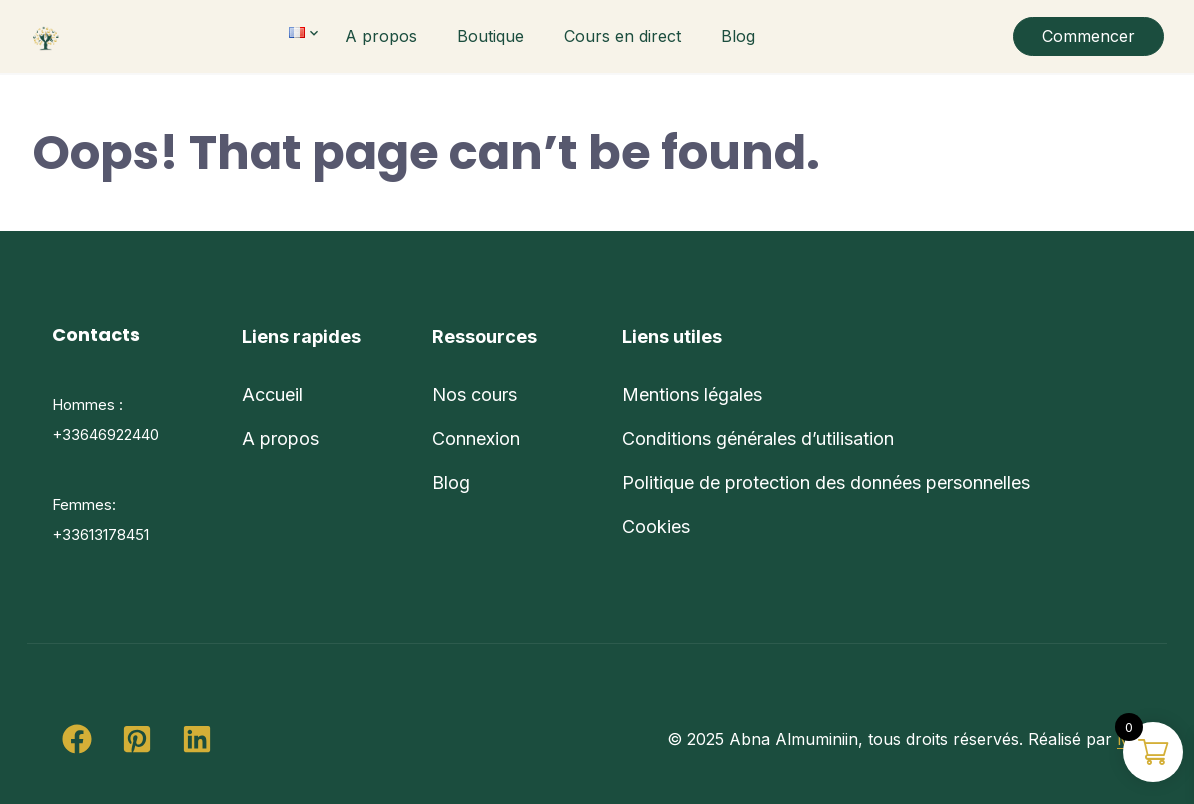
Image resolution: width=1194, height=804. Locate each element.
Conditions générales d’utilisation (758, 438)
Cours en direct (622, 36)
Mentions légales (692, 394)
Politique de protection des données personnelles (826, 482)
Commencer (1088, 36)
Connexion (476, 438)
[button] (77, 739)
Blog (738, 36)
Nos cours (474, 394)
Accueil (272, 394)
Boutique (490, 36)
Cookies (656, 526)
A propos (381, 36)
